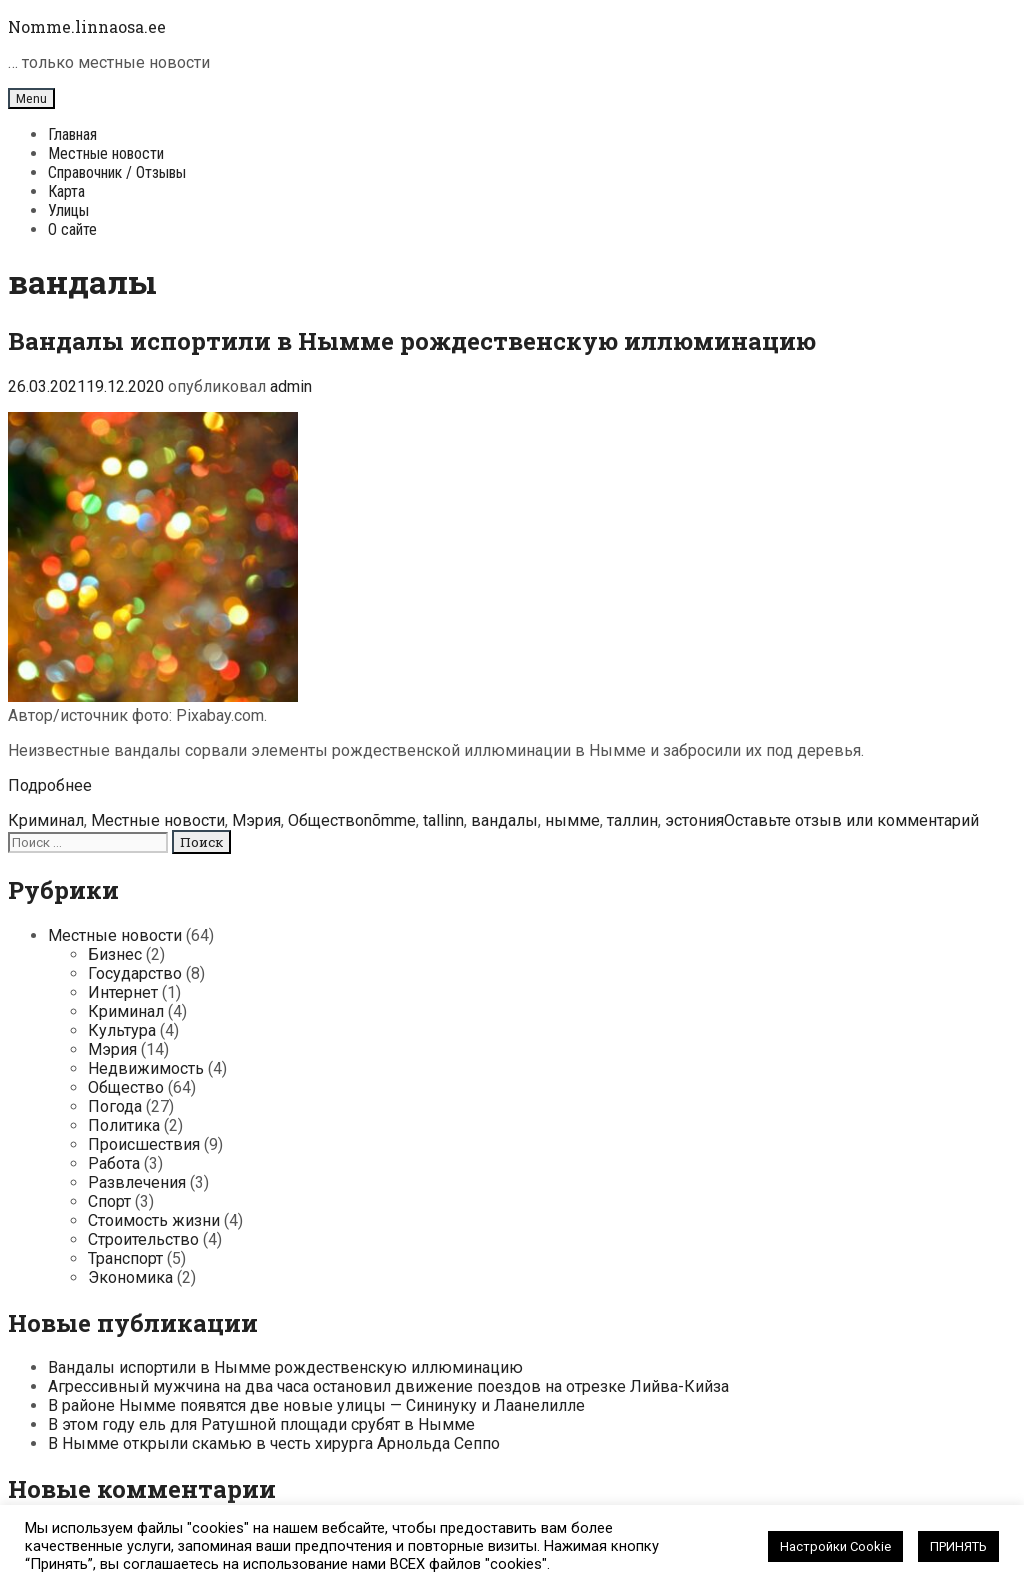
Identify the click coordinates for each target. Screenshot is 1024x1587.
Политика (124, 1125)
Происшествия (144, 1144)
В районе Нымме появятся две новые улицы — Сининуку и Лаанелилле (316, 1405)
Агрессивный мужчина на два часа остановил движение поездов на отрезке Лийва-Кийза (388, 1386)
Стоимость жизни (154, 1220)
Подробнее (50, 785)
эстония (694, 820)
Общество (326, 820)
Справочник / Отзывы (117, 172)
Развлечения (137, 1182)
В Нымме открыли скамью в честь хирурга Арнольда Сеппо (274, 1443)
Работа (114, 1163)
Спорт (109, 1201)
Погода (115, 1106)
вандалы (504, 820)
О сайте (72, 229)
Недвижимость (146, 1068)
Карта (66, 191)
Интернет (123, 992)
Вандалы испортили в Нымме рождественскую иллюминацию (412, 341)
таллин (632, 820)
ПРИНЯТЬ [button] (958, 1546)
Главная (72, 134)
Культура (122, 1030)
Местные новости (106, 153)
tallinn (443, 820)
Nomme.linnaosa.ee (87, 26)
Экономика (130, 1277)
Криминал (46, 820)
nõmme (390, 820)
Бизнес (115, 954)
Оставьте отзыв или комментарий (851, 820)
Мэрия (256, 820)
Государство (135, 973)
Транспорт (125, 1258)
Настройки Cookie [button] (835, 1546)
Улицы (68, 210)
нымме (572, 820)
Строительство (143, 1239)
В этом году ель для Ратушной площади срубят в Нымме (261, 1424)
